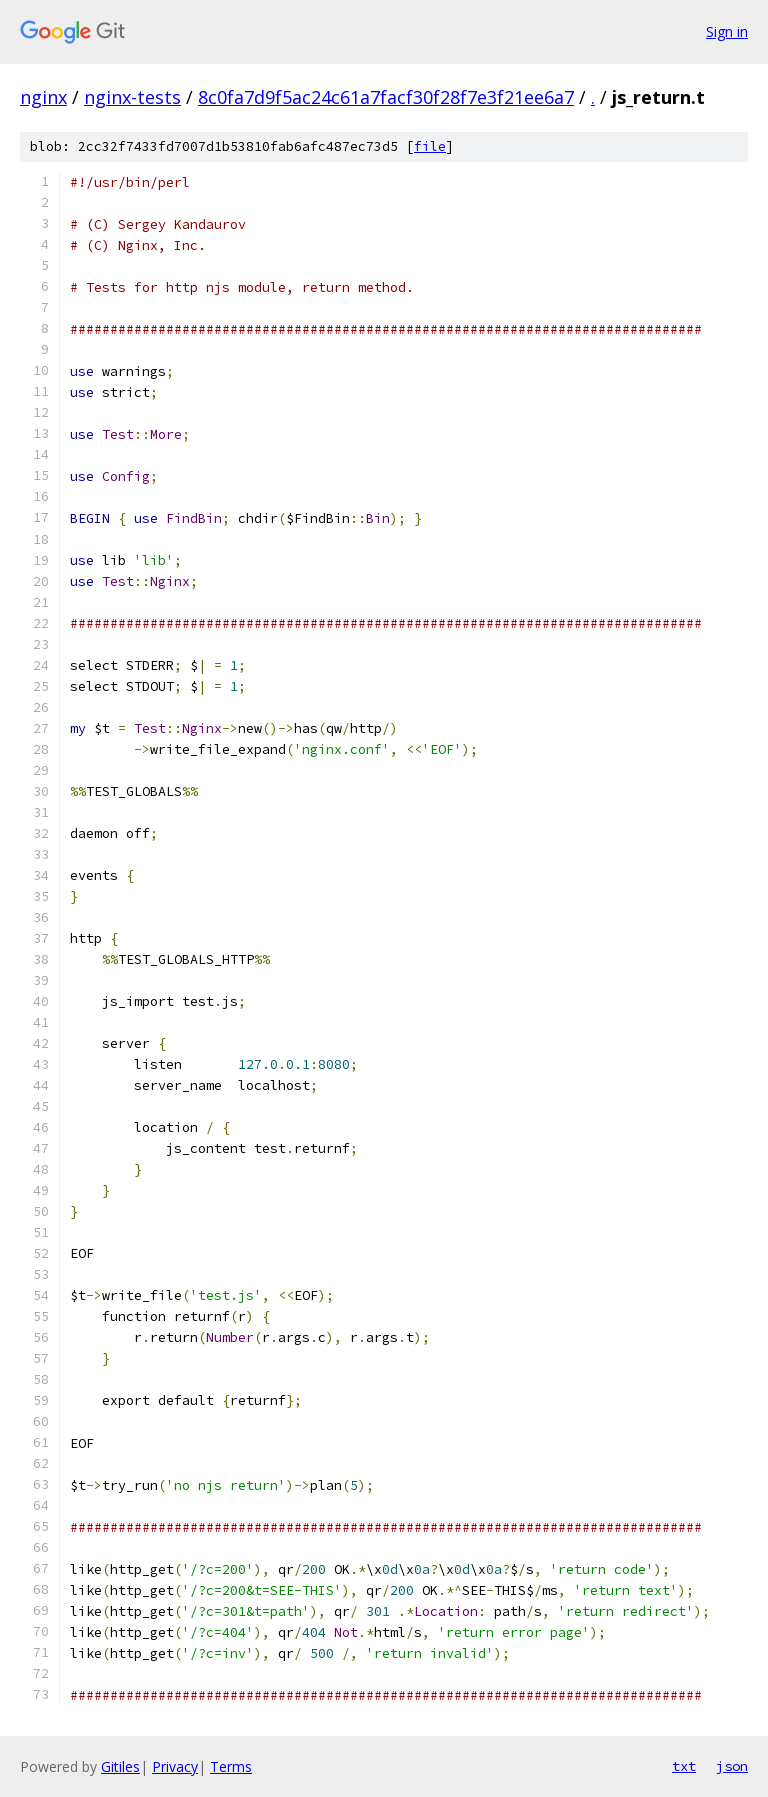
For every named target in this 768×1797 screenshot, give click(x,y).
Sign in (727, 31)
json (732, 1766)
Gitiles (120, 1766)
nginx (43, 97)
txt (684, 1766)
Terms (231, 1766)
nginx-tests (132, 97)
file (430, 146)
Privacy (175, 1766)
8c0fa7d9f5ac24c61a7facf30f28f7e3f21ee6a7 (386, 97)
